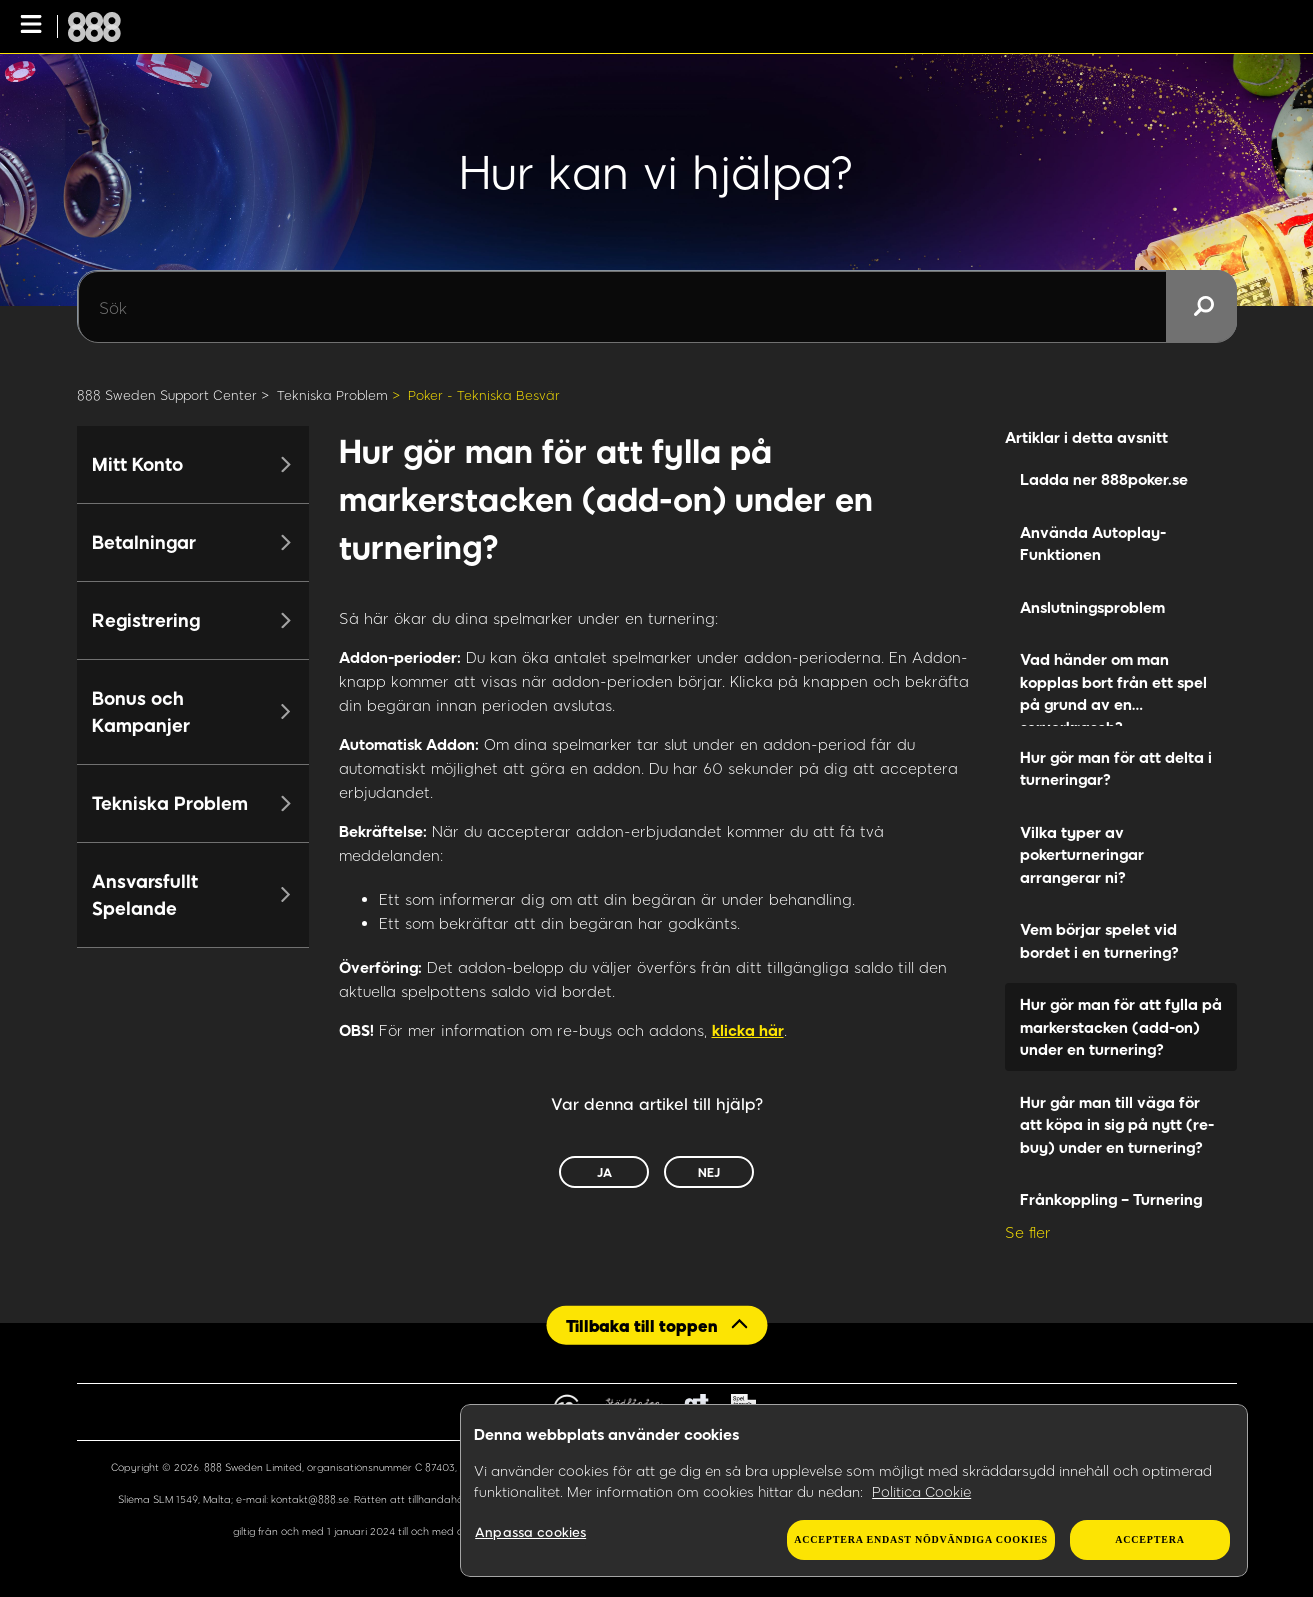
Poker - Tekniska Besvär (484, 395)
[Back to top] (656, 1325)
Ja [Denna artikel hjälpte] (604, 1172)
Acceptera (1149, 1539)
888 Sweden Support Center (167, 395)
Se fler (1028, 1232)
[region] (854, 1491)
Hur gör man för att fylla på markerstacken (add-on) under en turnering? (1121, 1026)
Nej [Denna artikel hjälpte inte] (709, 1172)
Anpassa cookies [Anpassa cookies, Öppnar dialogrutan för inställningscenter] (530, 1532)
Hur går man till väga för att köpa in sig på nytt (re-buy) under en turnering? (1117, 1124)
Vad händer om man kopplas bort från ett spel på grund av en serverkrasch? (1113, 688)
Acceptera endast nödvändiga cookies (921, 1539)
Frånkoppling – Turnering (1111, 1199)
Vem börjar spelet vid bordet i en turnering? (1099, 940)
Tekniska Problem (332, 395)
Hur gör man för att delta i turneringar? (1116, 768)
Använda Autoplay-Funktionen (1093, 543)
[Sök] (657, 307)
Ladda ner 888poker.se (1104, 479)
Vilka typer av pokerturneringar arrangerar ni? (1082, 854)
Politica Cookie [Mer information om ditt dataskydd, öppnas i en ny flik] (921, 1491)
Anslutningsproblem (1092, 607)
